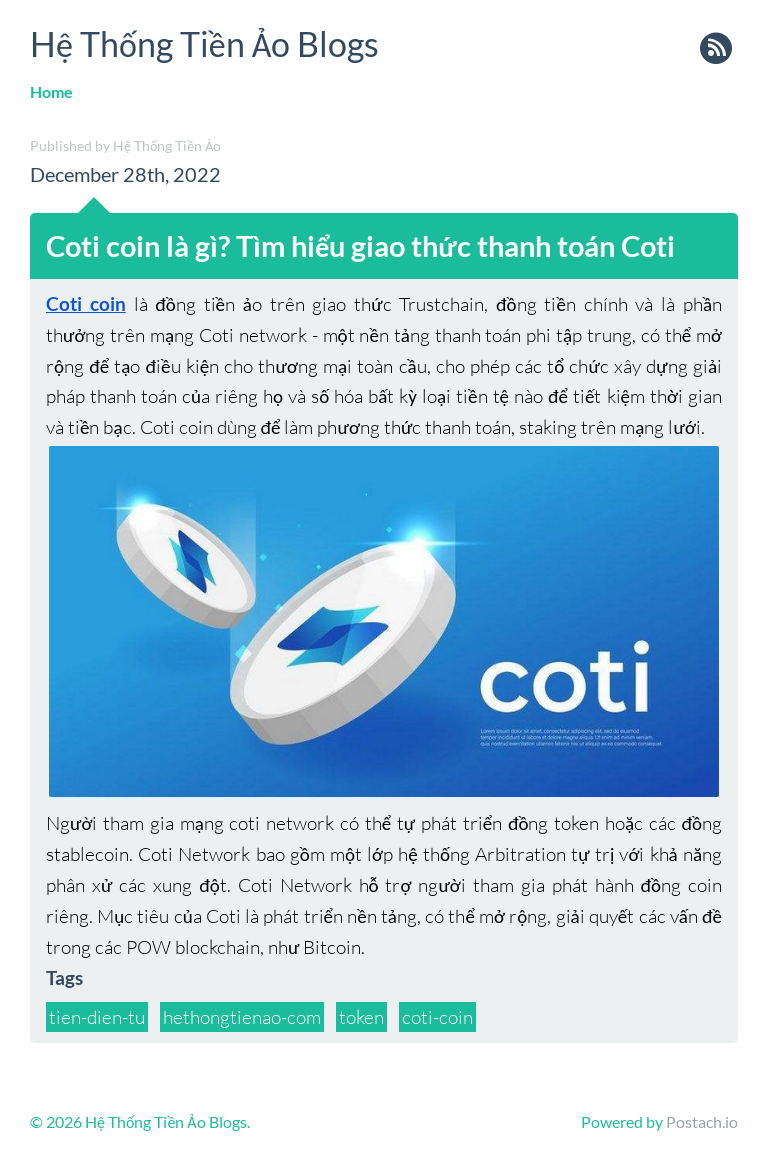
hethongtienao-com (242, 1017)
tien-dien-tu (97, 1017)
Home (51, 91)
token (361, 1017)
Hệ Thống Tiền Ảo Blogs (204, 43)
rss (716, 50)
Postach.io (702, 1121)
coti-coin (437, 1017)
